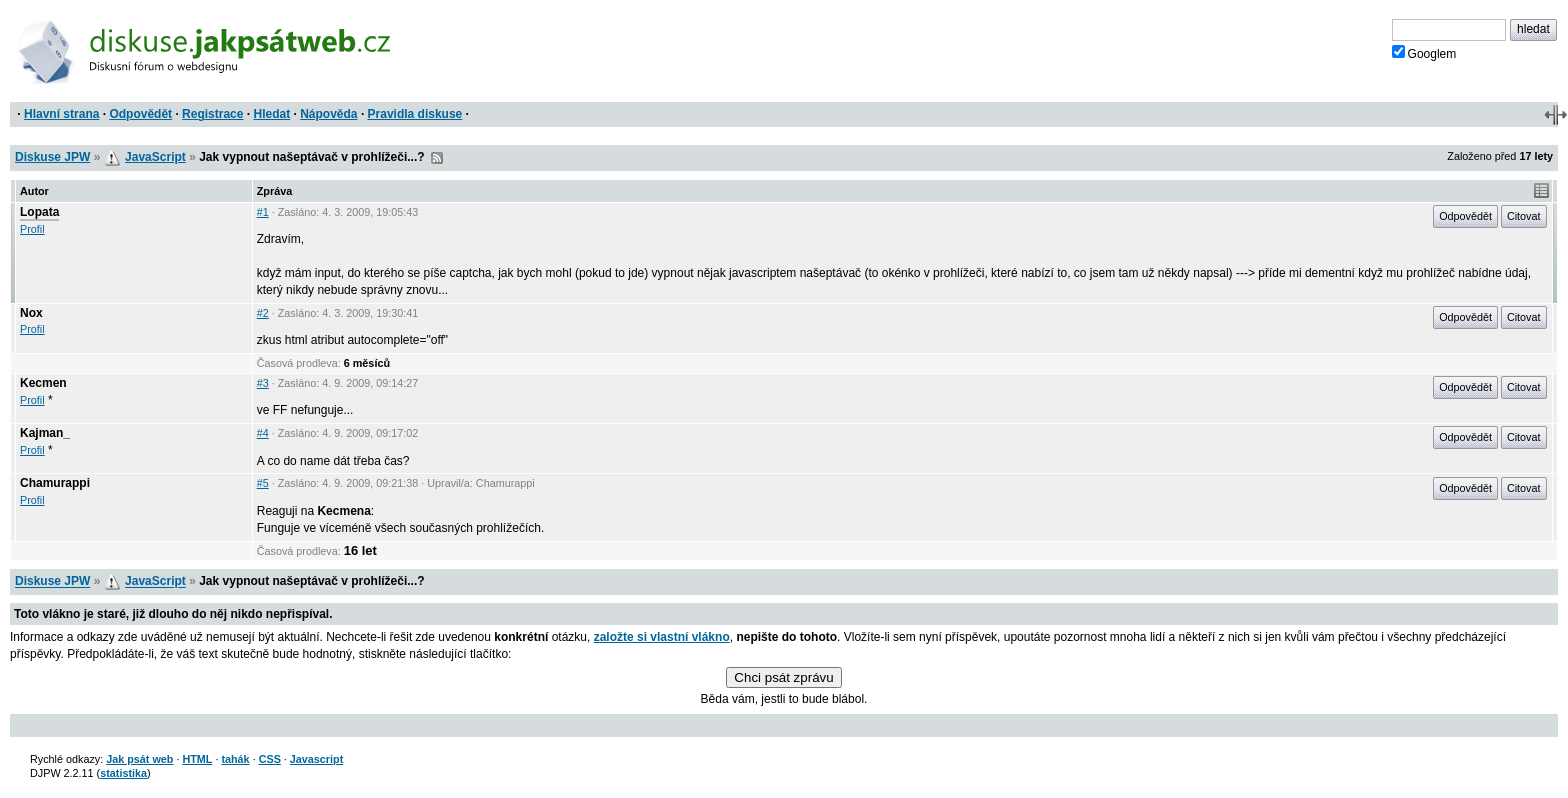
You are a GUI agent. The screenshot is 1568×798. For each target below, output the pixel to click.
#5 (263, 483)
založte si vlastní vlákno (662, 637)
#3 (263, 383)
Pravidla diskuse (415, 114)
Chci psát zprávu (783, 677)
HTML (197, 759)
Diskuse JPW (52, 157)
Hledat (271, 114)
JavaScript (155, 157)
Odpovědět (140, 114)
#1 (263, 212)
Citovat (1524, 216)
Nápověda (328, 114)
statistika (123, 773)
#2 (263, 313)
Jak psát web (139, 759)
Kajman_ (45, 433)
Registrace (212, 114)
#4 (263, 433)
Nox (31, 313)
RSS (437, 158)
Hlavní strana (61, 114)
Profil (32, 229)
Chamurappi (55, 483)
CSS (270, 759)
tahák (235, 759)
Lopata (39, 212)
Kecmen (43, 383)
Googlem (1424, 53)
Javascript (316, 759)
